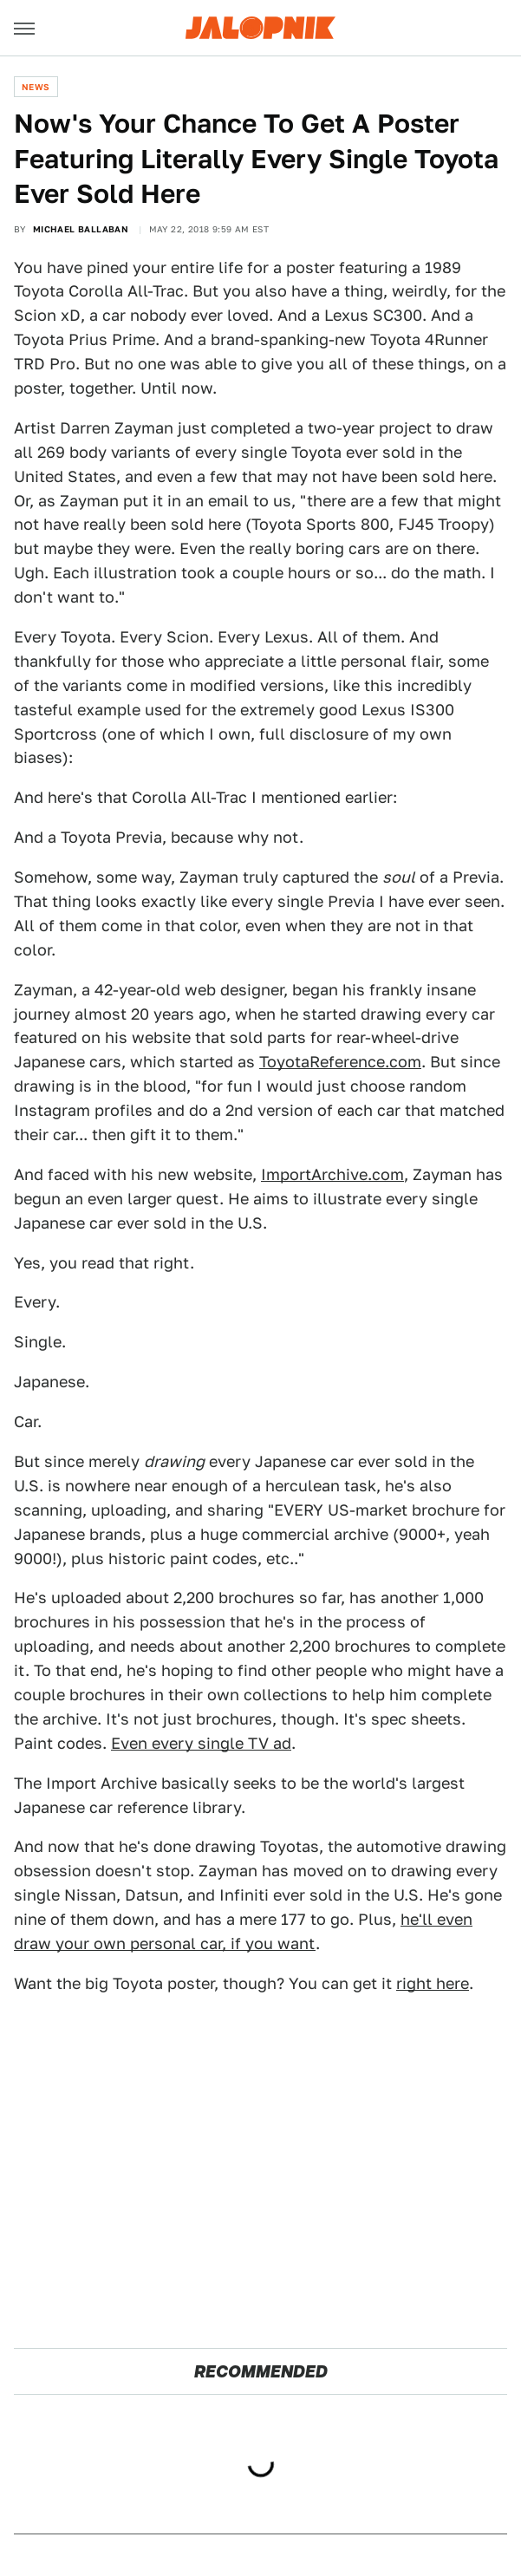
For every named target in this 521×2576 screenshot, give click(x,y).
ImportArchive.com (332, 1174)
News (36, 87)
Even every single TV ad (201, 1743)
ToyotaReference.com (340, 1062)
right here (432, 1983)
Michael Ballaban (80, 229)
